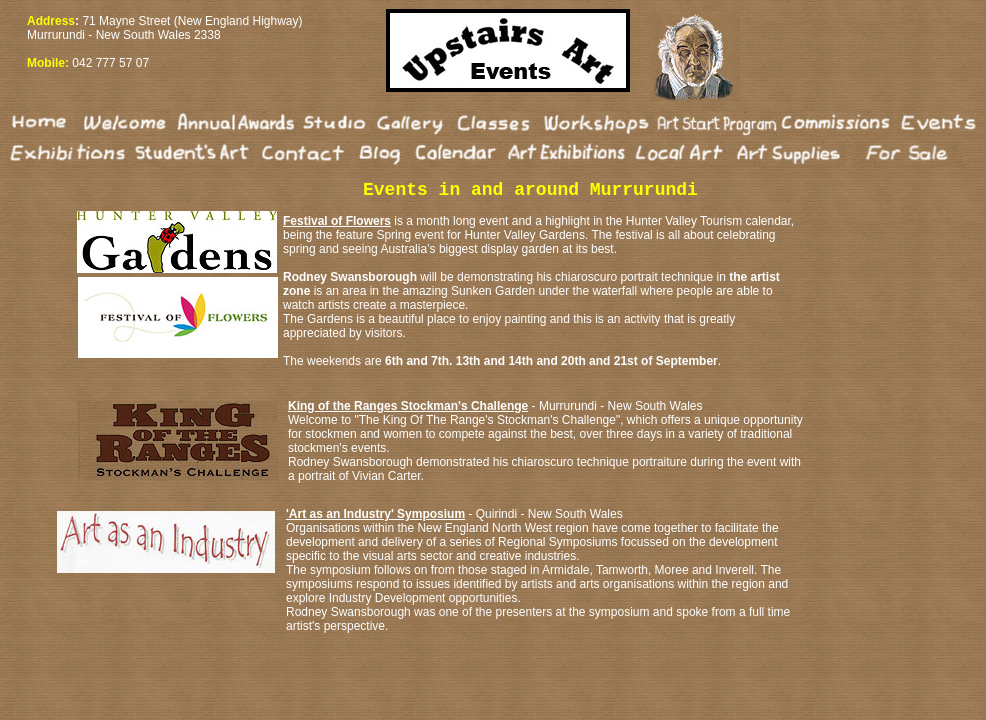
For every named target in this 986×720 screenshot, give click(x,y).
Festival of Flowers (337, 221)
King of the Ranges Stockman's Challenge (408, 406)
